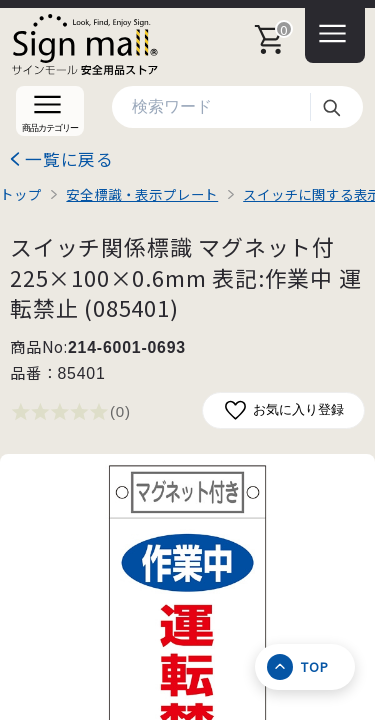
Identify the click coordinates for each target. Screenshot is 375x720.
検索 (331, 107)
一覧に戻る (69, 159)
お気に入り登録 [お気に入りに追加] (283, 410)
